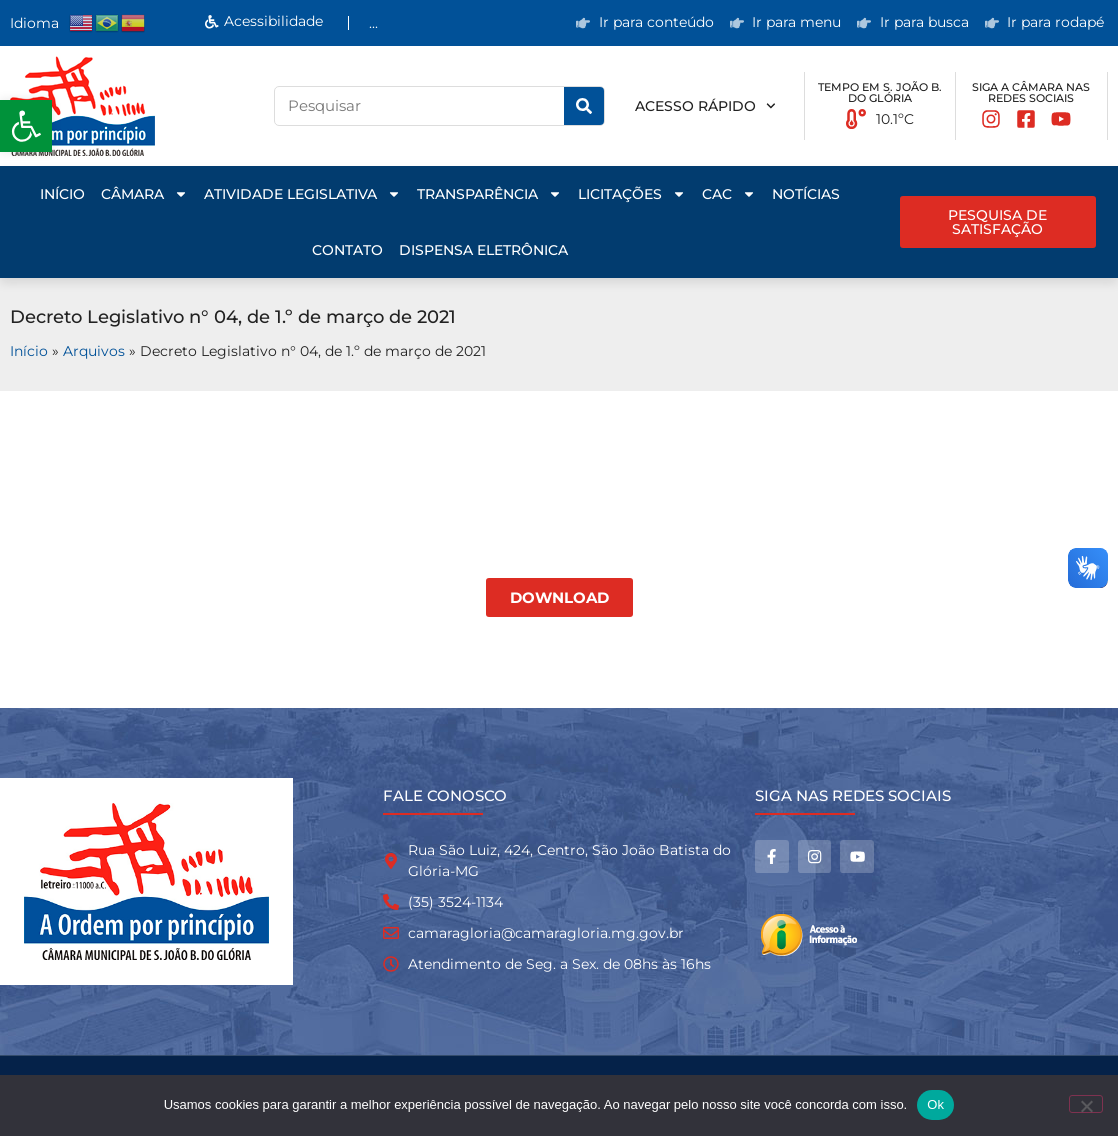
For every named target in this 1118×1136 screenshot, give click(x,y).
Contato (347, 250)
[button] (26, 126)
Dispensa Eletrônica (483, 250)
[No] (1086, 1104)
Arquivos (94, 351)
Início (62, 194)
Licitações (632, 194)
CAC (729, 194)
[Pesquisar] (584, 106)
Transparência (489, 194)
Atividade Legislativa (302, 194)
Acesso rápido (705, 106)
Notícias (806, 194)
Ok (935, 1104)
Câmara (144, 194)
